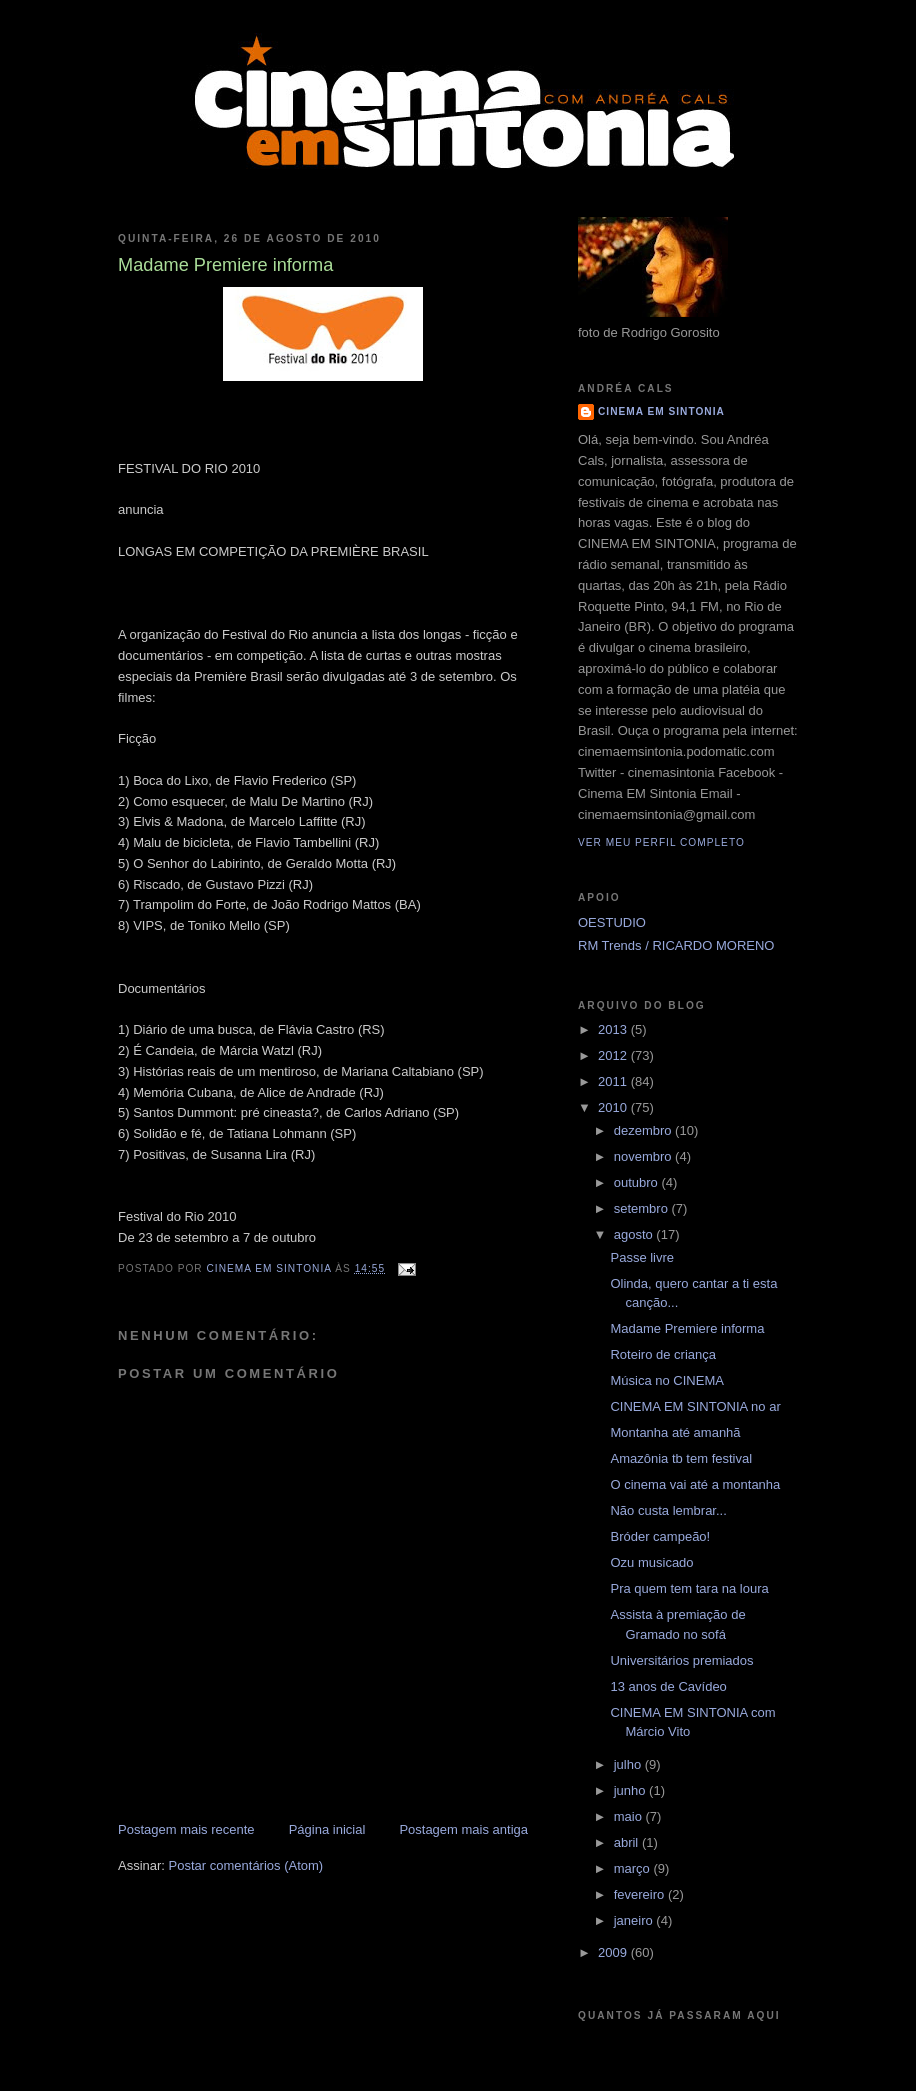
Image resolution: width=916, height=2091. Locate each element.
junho (631, 1790)
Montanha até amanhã (675, 1432)
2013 (614, 1029)
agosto (635, 1234)
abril (628, 1842)
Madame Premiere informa (687, 1328)
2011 (614, 1081)
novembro (644, 1156)
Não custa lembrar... (668, 1510)
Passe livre (642, 1257)
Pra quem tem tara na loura (689, 1588)
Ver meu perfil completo (661, 842)
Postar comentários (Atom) (246, 1865)
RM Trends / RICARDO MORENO (676, 945)
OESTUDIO (612, 922)
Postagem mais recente (186, 1829)
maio (630, 1816)
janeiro (635, 1920)
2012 (614, 1055)
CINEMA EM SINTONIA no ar (695, 1406)
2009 (614, 1952)
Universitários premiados (681, 1660)
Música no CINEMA (666, 1380)
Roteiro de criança (663, 1354)
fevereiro (641, 1894)
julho (629, 1764)
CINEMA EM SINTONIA (661, 411)
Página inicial (327, 1829)
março (634, 1868)
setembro (643, 1208)
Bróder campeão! (660, 1536)
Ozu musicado (651, 1562)
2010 (614, 1107)
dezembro (644, 1130)
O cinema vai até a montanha (695, 1484)
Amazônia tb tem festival (681, 1458)
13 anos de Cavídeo (668, 1686)
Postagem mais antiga (463, 1829)
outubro (638, 1182)
